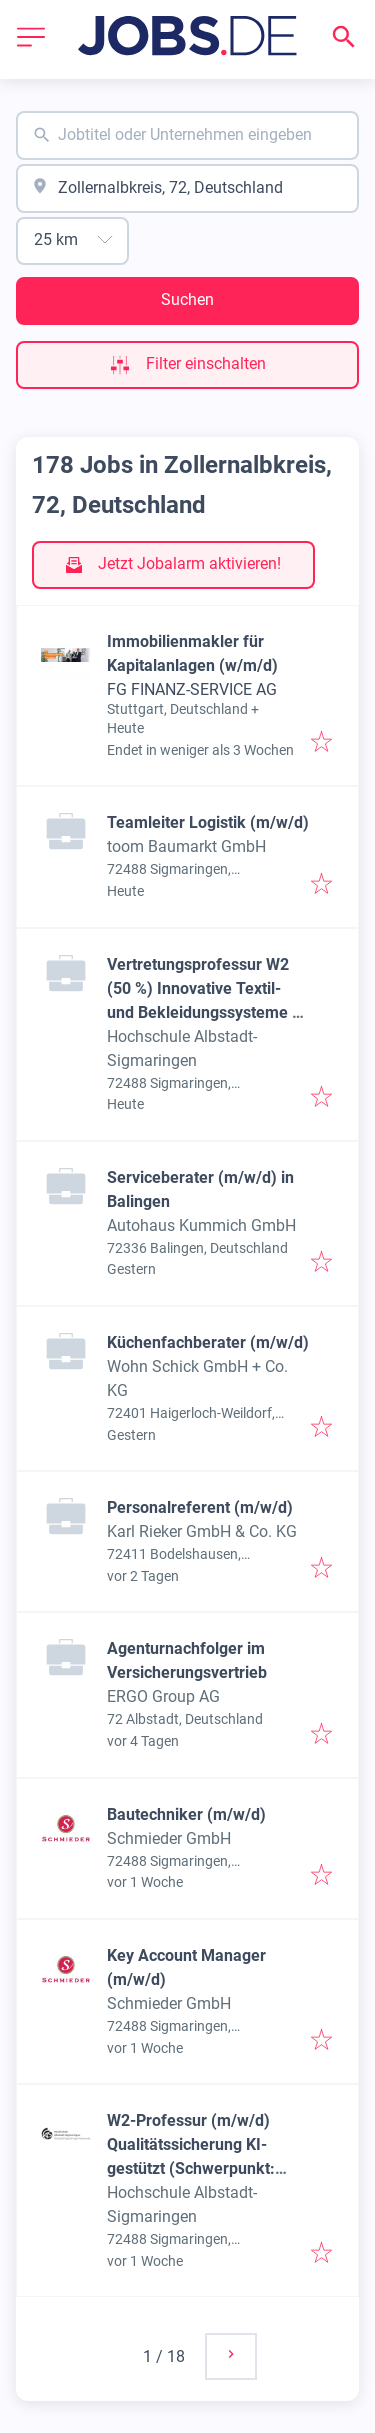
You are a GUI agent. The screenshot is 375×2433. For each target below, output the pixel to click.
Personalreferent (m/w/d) (200, 1507)
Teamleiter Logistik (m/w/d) (208, 822)
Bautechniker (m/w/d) (186, 1814)
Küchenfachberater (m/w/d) (208, 1342)
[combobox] (187, 135)
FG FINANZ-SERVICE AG (192, 689)
